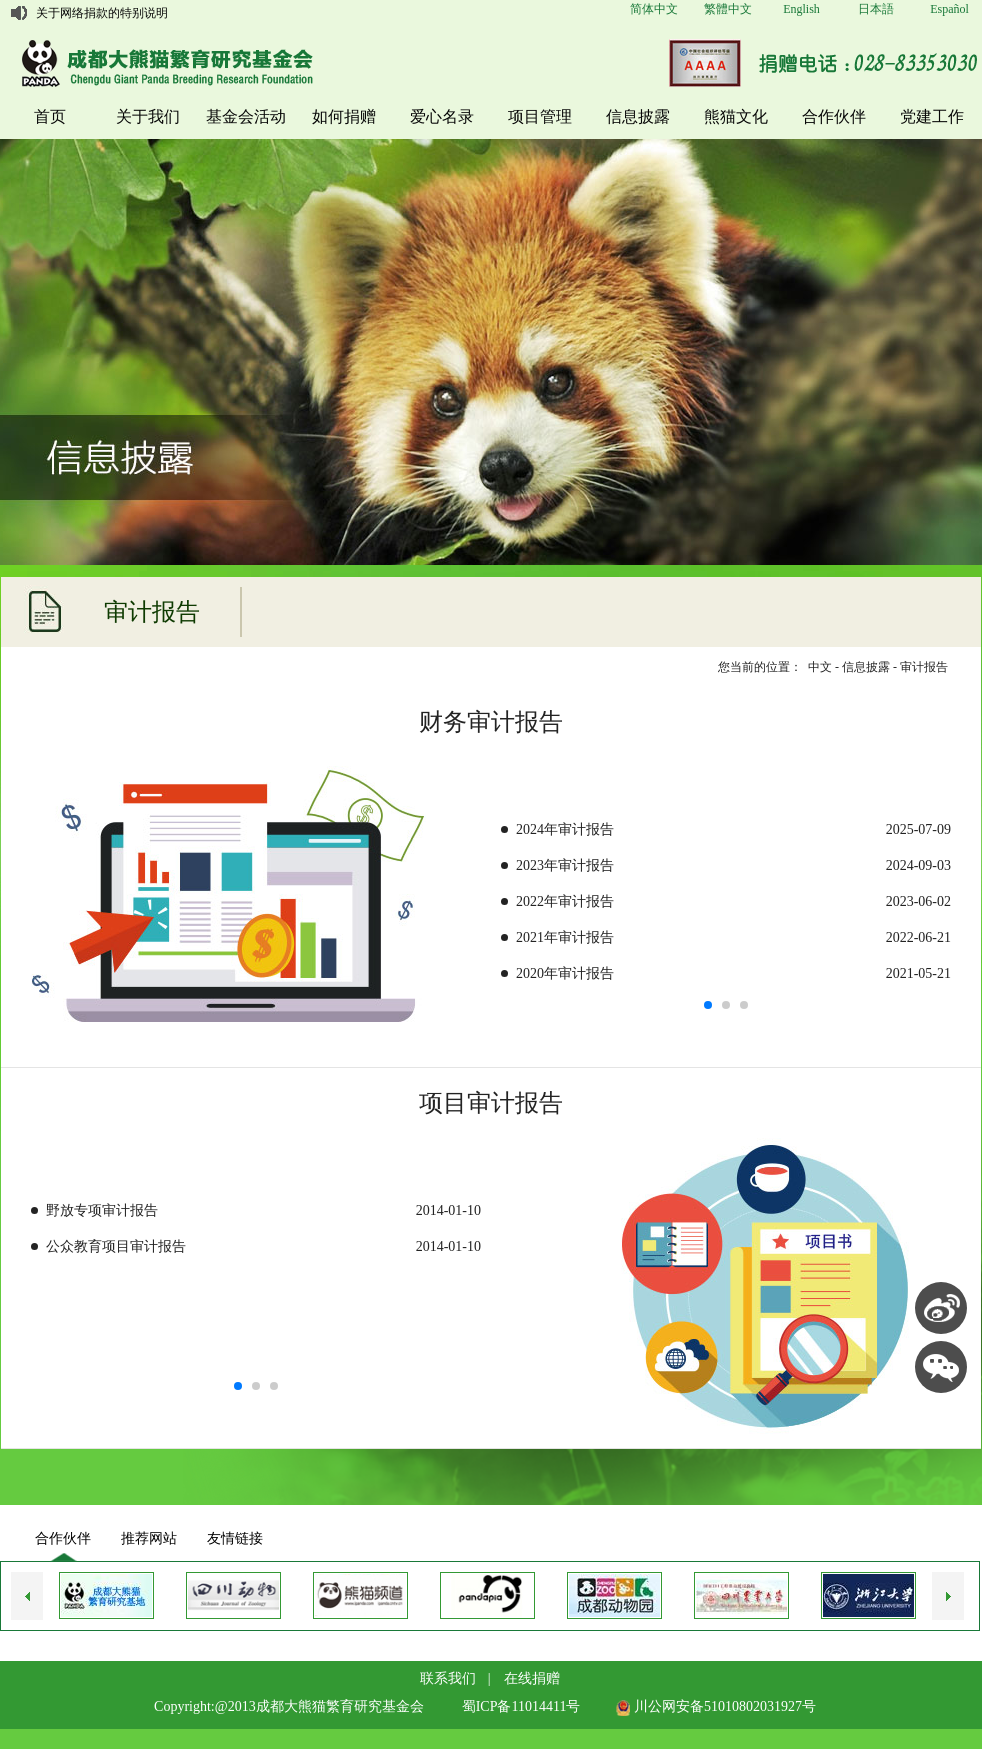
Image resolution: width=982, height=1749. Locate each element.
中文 (820, 667)
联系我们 (448, 1678)
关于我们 (148, 116)
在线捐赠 (532, 1678)
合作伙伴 (834, 116)
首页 (50, 116)
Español (949, 9)
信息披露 (638, 116)
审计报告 (924, 667)
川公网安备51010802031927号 (716, 1706)
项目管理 (540, 116)
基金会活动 (246, 116)
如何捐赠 (344, 116)
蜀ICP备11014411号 (521, 1706)
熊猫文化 (736, 116)
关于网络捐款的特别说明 (102, 13)
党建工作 (932, 116)
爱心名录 (442, 116)
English (801, 9)
